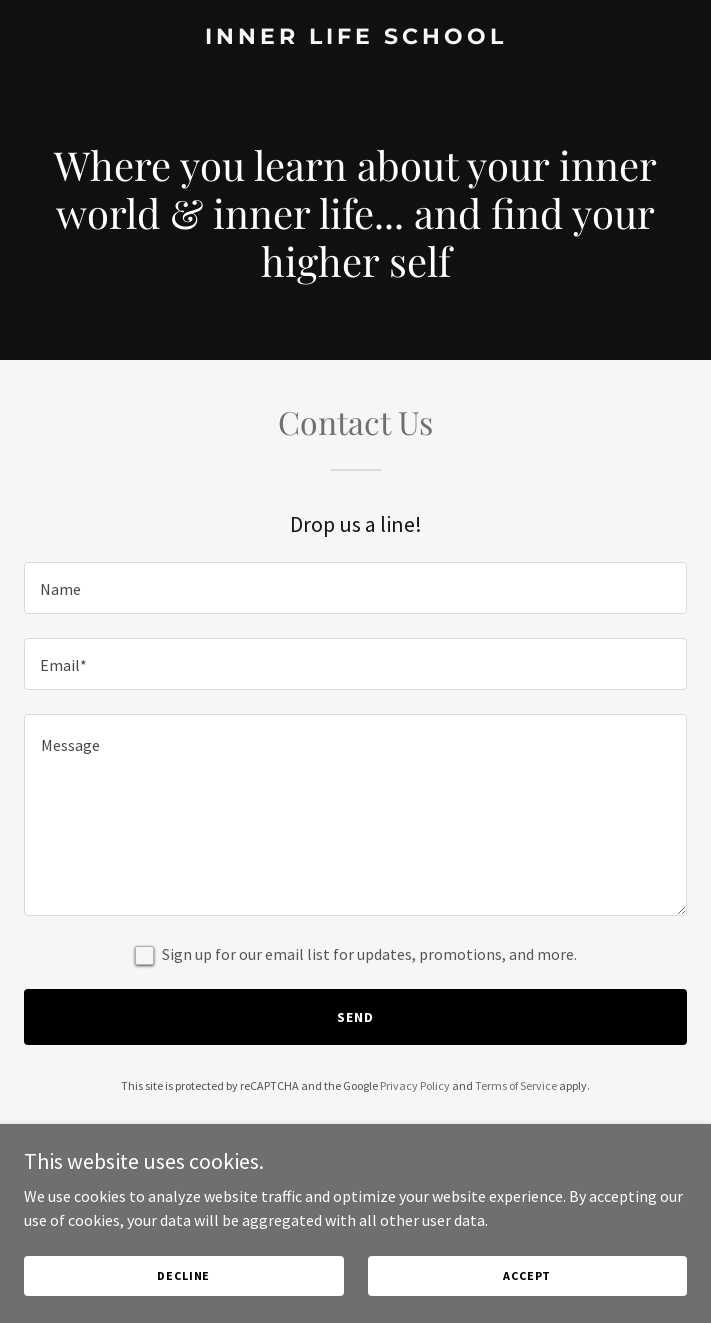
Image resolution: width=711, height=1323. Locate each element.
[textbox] (355, 588)
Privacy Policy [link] (415, 1085)
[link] (355, 38)
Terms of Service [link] (516, 1085)
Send (355, 1017)
